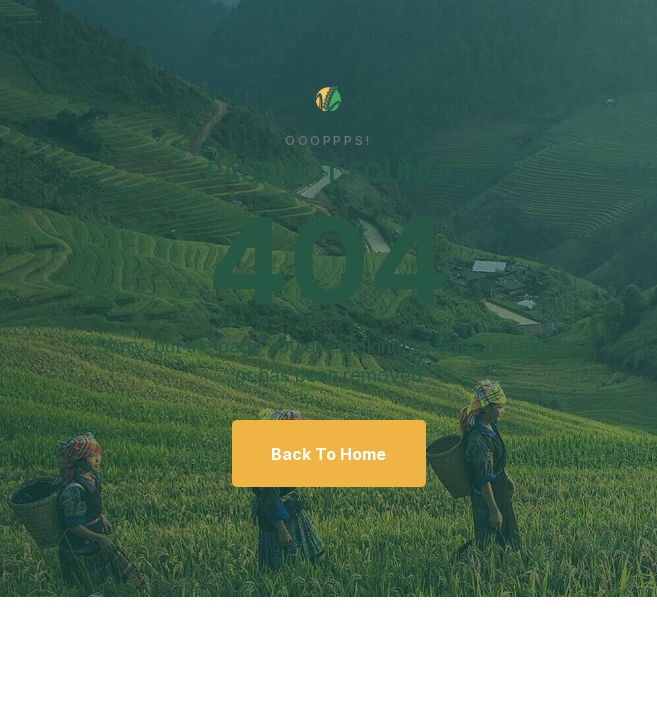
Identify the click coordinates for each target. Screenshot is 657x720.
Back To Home (328, 454)
